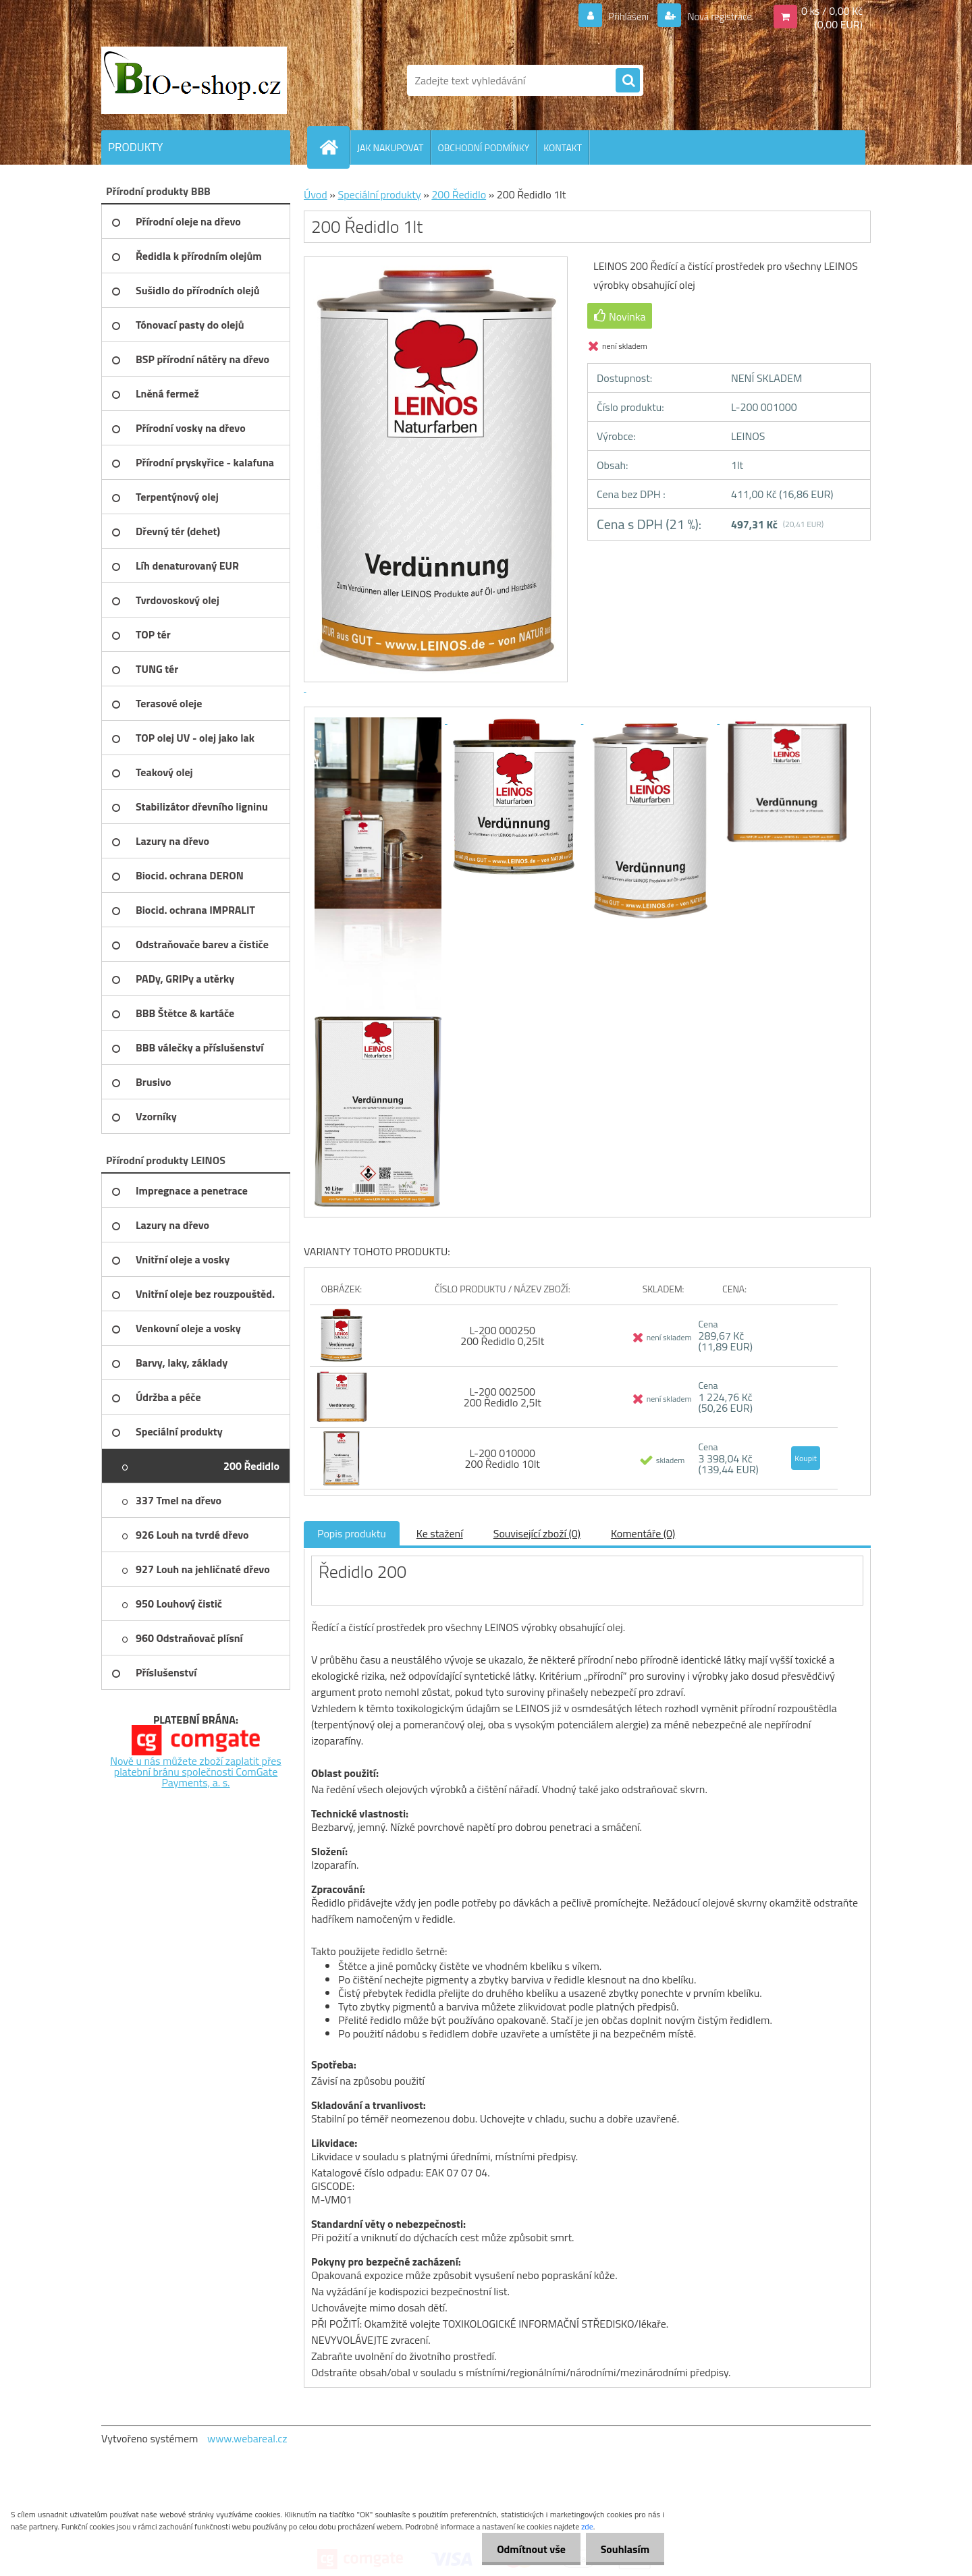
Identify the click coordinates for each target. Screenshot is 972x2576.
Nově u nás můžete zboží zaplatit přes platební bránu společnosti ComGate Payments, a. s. (195, 1771)
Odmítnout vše (525, 2549)
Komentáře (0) (643, 1533)
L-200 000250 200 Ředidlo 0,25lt (502, 1335)
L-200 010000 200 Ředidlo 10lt (502, 1458)
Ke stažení (439, 1533)
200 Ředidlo (458, 194)
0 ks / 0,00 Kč (832, 11)
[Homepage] (334, 147)
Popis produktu (351, 1533)
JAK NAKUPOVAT (390, 147)
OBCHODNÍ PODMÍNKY (483, 147)
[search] (628, 81)
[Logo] (194, 80)
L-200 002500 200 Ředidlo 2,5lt (502, 1396)
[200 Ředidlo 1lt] (379, 719)
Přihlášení (620, 16)
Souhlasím (622, 2549)
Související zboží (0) (536, 1533)
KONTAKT (562, 147)
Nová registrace (715, 16)
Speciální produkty (379, 194)
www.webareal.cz (247, 2438)
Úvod (315, 194)
